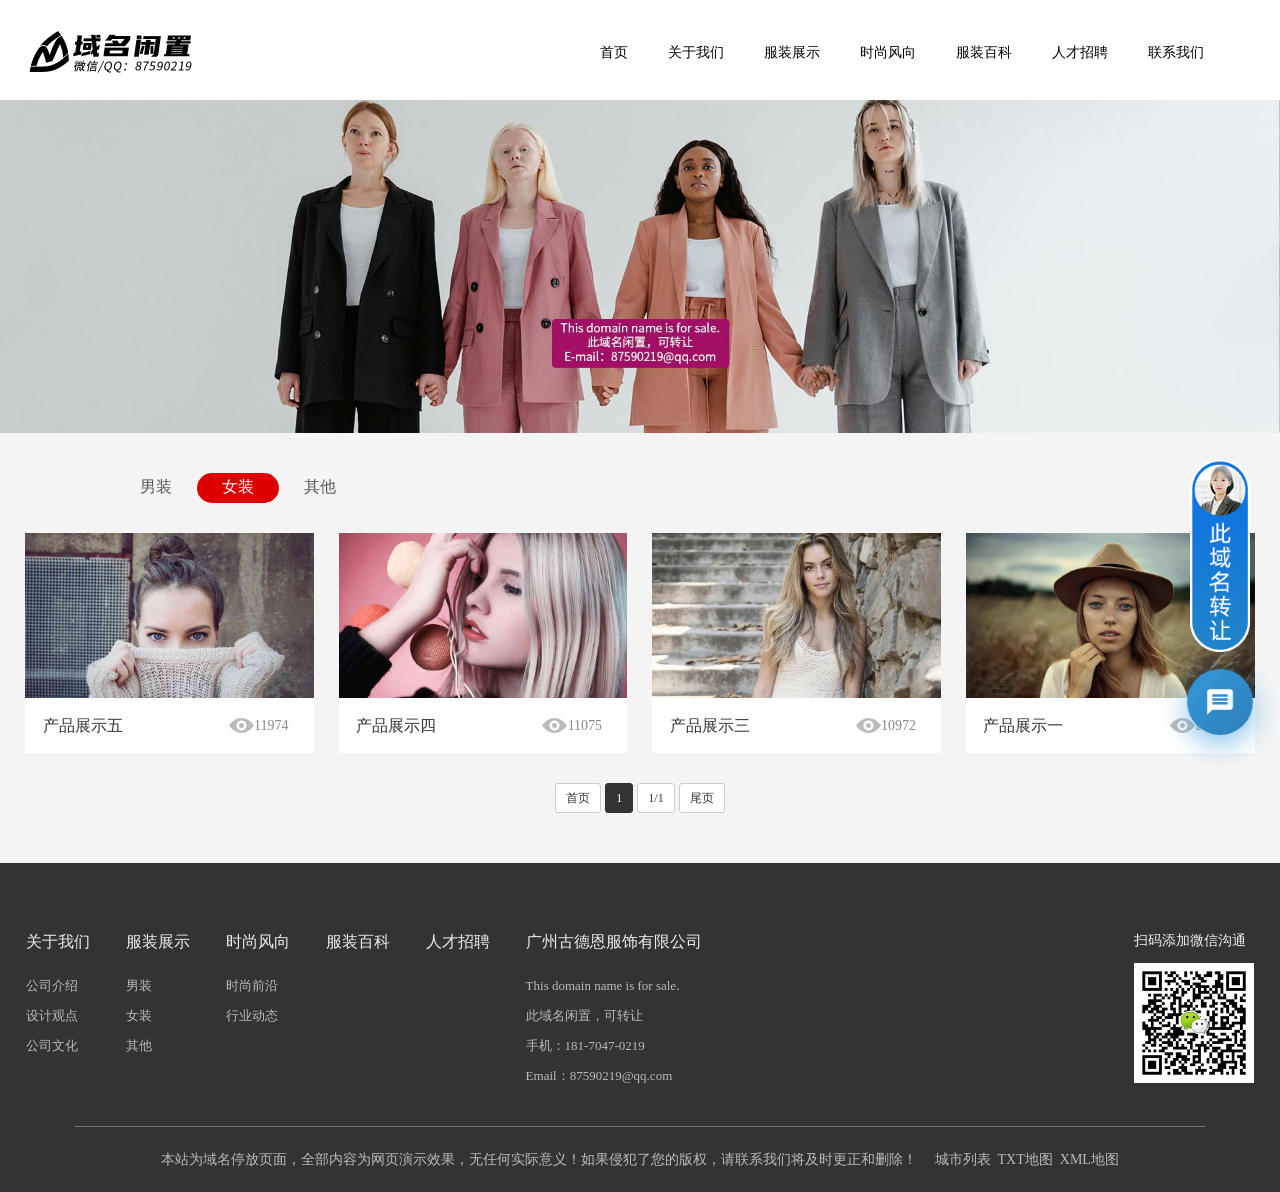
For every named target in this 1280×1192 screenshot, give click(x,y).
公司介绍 (52, 985)
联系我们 (1176, 52)
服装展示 (792, 52)
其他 (320, 486)
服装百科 (984, 52)
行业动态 (252, 1015)
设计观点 (52, 1015)
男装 (156, 486)
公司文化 (52, 1045)
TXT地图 (1025, 1159)
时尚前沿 (252, 985)
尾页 (702, 798)
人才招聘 (1080, 52)
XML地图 (1089, 1159)
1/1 (655, 798)
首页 (614, 52)
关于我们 (696, 52)
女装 (238, 486)
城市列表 (963, 1159)
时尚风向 (888, 52)
